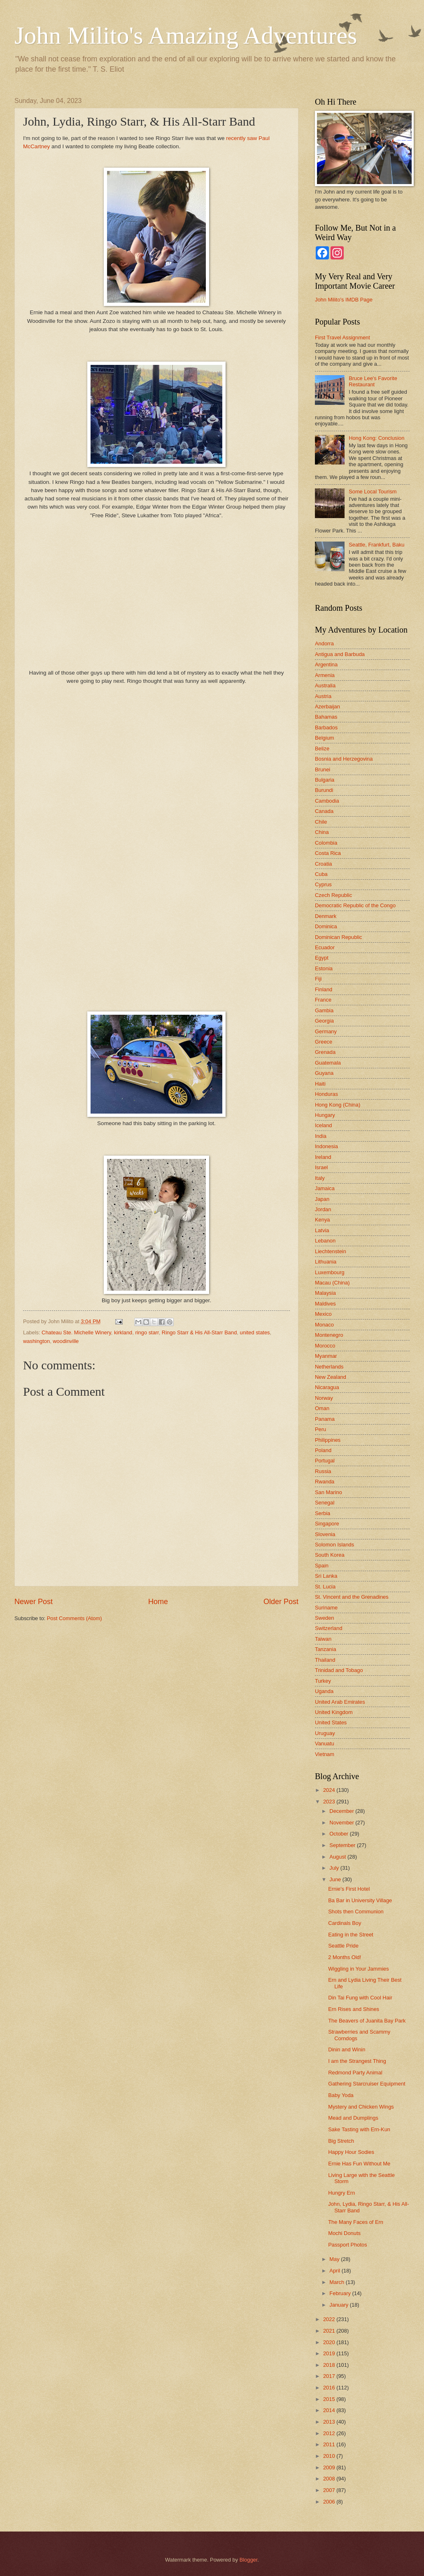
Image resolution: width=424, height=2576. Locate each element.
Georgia (324, 1021)
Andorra (324, 643)
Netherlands (329, 1367)
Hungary (325, 1115)
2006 (329, 2502)
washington (36, 1341)
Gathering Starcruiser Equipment (366, 2084)
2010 (329, 2456)
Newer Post (33, 1601)
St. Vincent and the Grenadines (352, 1597)
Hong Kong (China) (337, 1105)
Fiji (318, 979)
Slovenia (325, 1534)
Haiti (320, 1084)
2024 (329, 1790)
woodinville (66, 1341)
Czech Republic (333, 895)
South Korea (330, 1555)
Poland (323, 1450)
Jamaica (325, 1188)
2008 (329, 2479)
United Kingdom (334, 1712)
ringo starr (146, 1332)
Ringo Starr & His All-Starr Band (199, 1332)
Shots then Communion (356, 1911)
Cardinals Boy (344, 1923)
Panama (325, 1419)
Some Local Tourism (372, 491)
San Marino (328, 1492)
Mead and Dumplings (353, 2118)
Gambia (324, 1010)
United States (331, 1722)
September (343, 1845)
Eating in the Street (350, 1934)
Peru (320, 1429)
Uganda (324, 1691)
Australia (325, 685)
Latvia (322, 1230)
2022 (329, 2319)
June (335, 1879)
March (337, 2282)
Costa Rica (328, 853)
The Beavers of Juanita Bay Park (366, 2021)
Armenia (325, 675)
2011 (329, 2444)
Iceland (323, 1125)
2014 (329, 2410)
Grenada (325, 1052)
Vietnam (324, 1754)
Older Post (280, 1601)
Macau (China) (332, 1283)
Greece (323, 1042)
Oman (322, 1408)
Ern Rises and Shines (353, 2009)
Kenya (322, 1220)
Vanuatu (324, 1743)
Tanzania (325, 1649)
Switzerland (328, 1628)
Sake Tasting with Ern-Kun (359, 2129)
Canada (324, 811)
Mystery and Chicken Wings (361, 2107)
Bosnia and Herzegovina (344, 759)
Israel (321, 1167)
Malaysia (325, 1293)
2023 (329, 1801)
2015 (329, 2399)
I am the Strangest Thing (357, 2061)
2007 (329, 2490)
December (342, 1811)
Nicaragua (327, 1387)
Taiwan (323, 1639)
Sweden (324, 1618)
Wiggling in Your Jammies (358, 1969)
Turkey (323, 1681)
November (342, 1822)
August (338, 1857)
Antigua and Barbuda (340, 654)
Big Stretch (341, 2141)
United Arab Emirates (340, 1702)
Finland (323, 989)
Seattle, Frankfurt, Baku (376, 545)
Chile (321, 822)
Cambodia (327, 801)
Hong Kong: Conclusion (376, 438)
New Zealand (330, 1377)
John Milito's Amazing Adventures (185, 35)
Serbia (322, 1513)
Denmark (325, 916)
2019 (329, 2353)
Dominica (326, 926)
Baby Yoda (341, 2095)
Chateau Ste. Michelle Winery (76, 1332)
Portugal (325, 1460)
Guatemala (328, 1063)
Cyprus (323, 884)
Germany (326, 1031)
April (335, 2271)
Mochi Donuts (344, 2233)
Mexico (323, 1314)
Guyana (324, 1073)
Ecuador (325, 947)
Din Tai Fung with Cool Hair (360, 1997)
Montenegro (329, 1335)
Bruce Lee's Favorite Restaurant (373, 381)
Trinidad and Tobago (339, 1670)
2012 (329, 2433)
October (339, 1834)
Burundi (324, 790)
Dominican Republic (338, 937)
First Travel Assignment (342, 337)
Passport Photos (347, 2245)
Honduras (326, 1094)
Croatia (323, 864)
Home (158, 1601)
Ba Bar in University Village (360, 1900)
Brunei (322, 769)
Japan (322, 1199)
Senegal (324, 1502)
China (322, 832)
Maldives (325, 1304)
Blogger (249, 2560)
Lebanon (325, 1241)
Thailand (325, 1660)
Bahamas (326, 717)
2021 (329, 2331)
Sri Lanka (326, 1576)
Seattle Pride (343, 1946)
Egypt (321, 958)
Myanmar (326, 1356)
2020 (329, 2342)
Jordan (323, 1209)
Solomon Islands (334, 1544)
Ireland (323, 1157)
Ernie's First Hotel (349, 1889)
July (334, 1868)
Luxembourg (330, 1272)
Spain (321, 1565)
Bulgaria (324, 780)
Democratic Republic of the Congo (355, 905)
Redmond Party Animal (355, 2072)
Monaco (324, 1325)
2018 (329, 2365)
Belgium (324, 738)
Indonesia (326, 1146)
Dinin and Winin (346, 2049)
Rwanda (324, 1481)
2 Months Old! (344, 1957)
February (340, 2293)
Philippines (327, 1440)
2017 (329, 2376)
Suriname (326, 1607)
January (339, 2305)
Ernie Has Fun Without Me (359, 2163)
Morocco (325, 1346)
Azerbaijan (327, 706)
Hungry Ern (341, 2193)
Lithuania (325, 1262)
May (335, 2259)
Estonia (324, 968)
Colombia (326, 843)
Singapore (327, 1523)
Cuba (321, 874)
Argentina (326, 664)
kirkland (123, 1332)
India (320, 1136)
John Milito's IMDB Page (344, 300)
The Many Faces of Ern (355, 2222)
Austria (323, 696)
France (323, 1000)
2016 (329, 2387)
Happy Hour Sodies (351, 2152)
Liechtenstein (330, 1251)
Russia (323, 1471)
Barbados (326, 727)
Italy (320, 1178)
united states (255, 1332)
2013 (329, 2422)
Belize (322, 748)
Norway (324, 1398)
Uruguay (325, 1733)
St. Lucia (325, 1586)
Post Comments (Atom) (74, 1618)
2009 (329, 2467)
